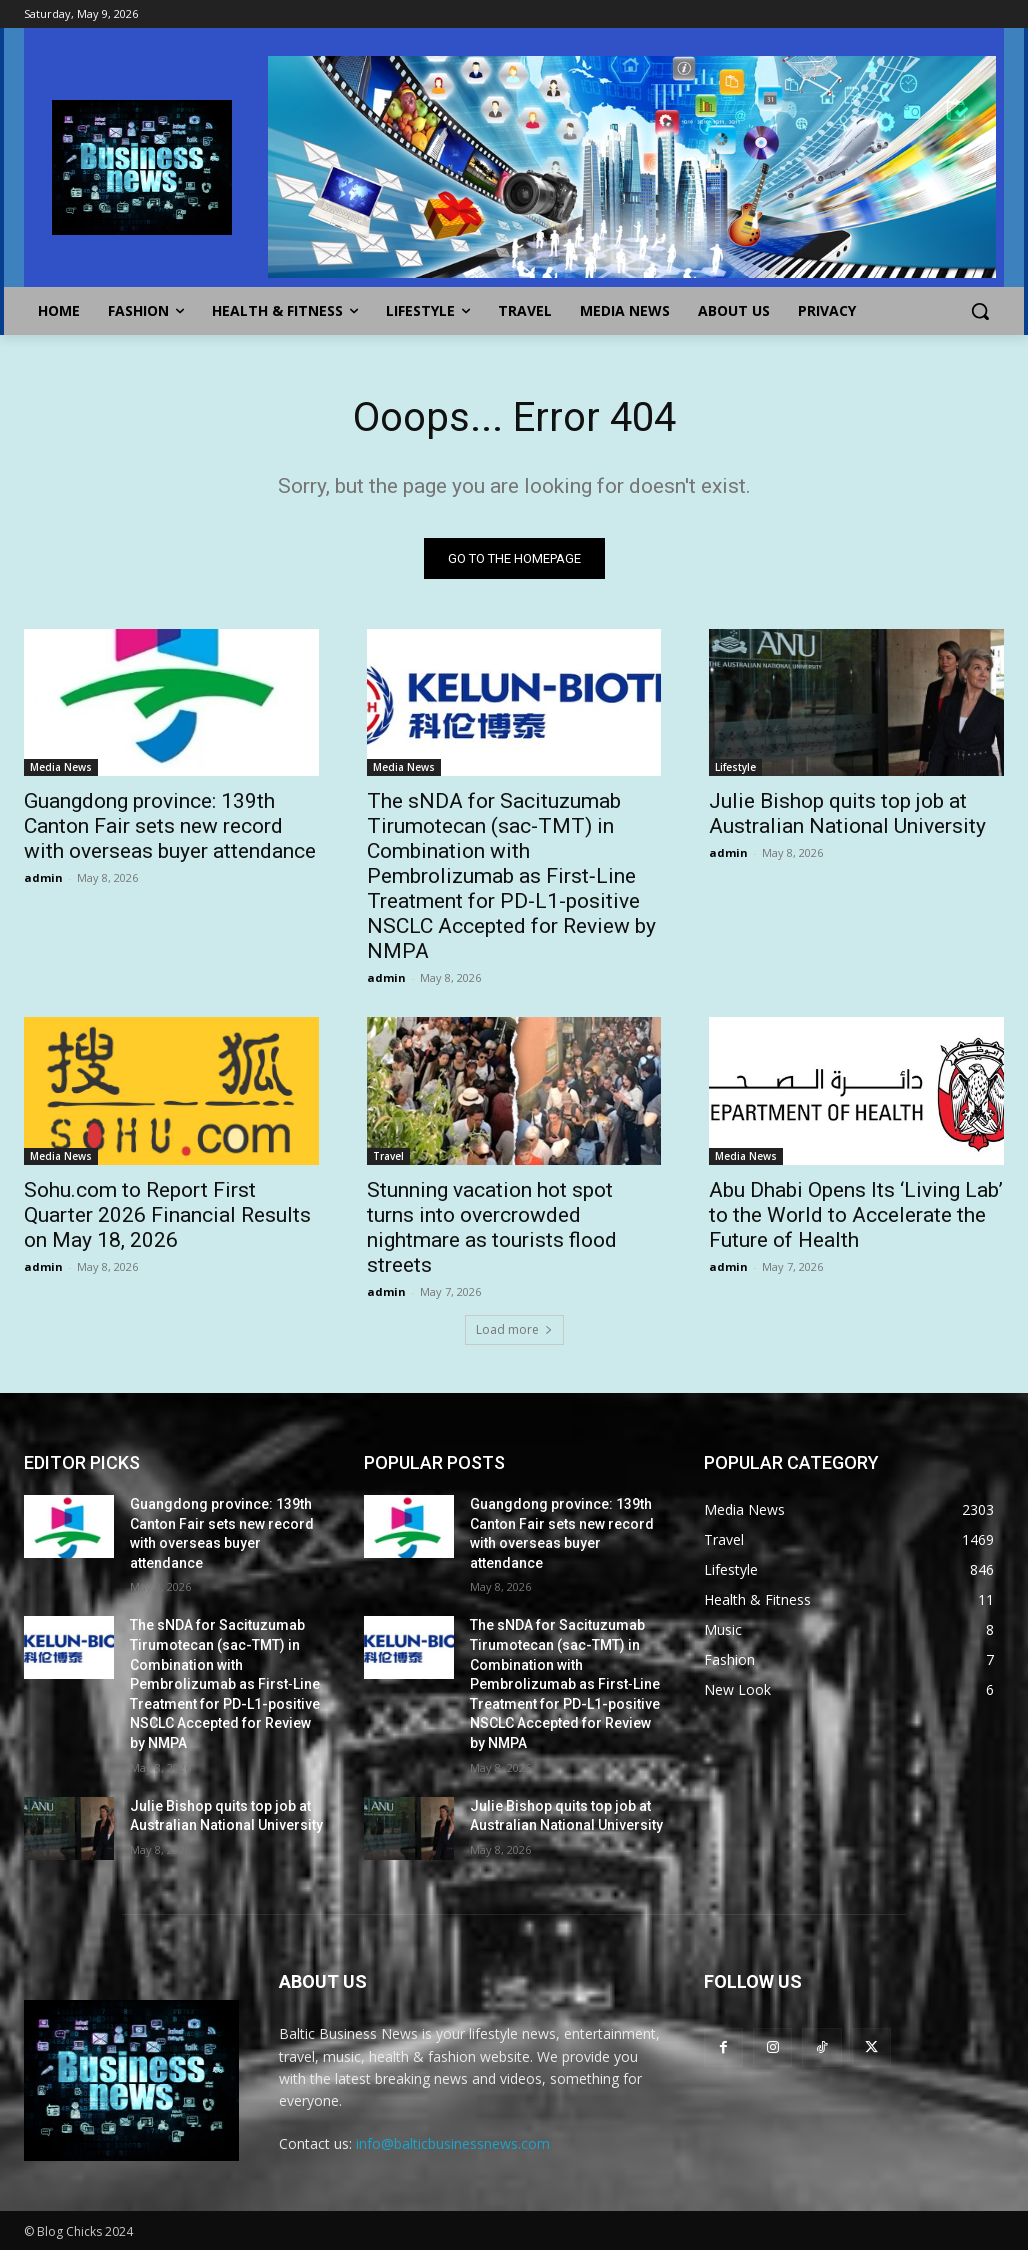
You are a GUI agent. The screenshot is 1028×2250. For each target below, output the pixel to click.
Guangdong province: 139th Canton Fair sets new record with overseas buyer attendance (170, 827)
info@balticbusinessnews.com (453, 2143)
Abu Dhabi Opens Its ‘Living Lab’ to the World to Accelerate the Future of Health (856, 1215)
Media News (61, 768)
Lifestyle (735, 768)
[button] (980, 311)
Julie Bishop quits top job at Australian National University (847, 814)
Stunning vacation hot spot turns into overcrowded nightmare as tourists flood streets (492, 1227)
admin (43, 878)
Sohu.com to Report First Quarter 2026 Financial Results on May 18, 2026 (167, 1215)
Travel (388, 1156)
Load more (514, 1329)
